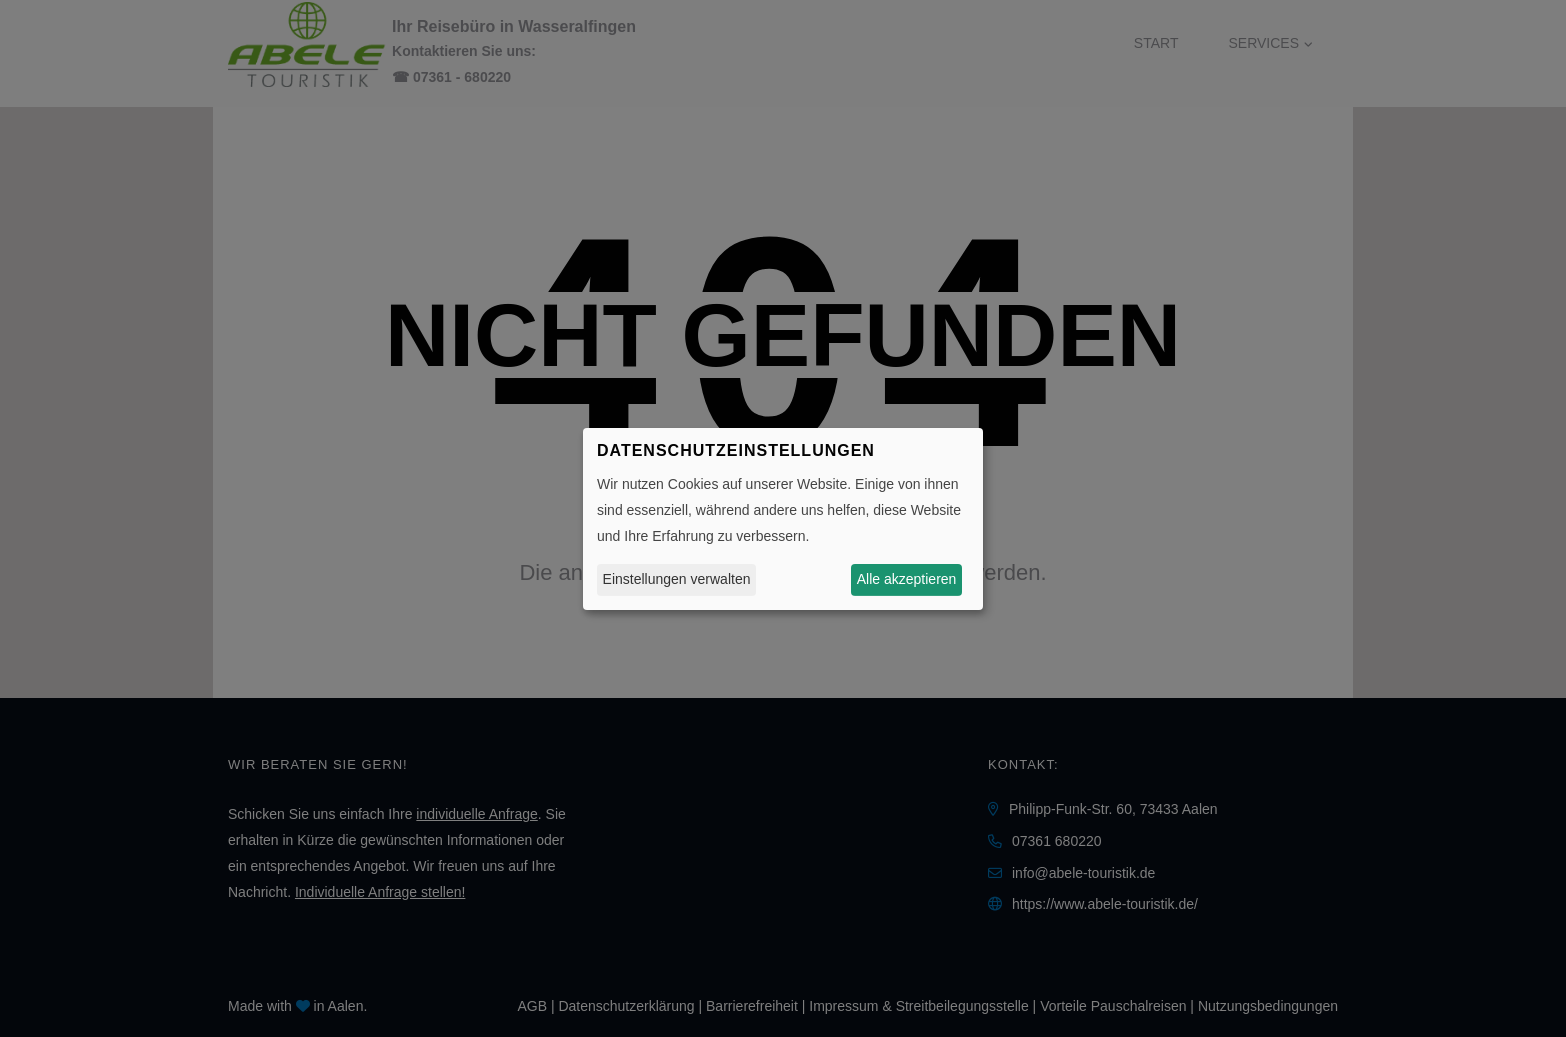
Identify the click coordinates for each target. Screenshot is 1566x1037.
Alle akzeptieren (907, 579)
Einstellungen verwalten (677, 579)
